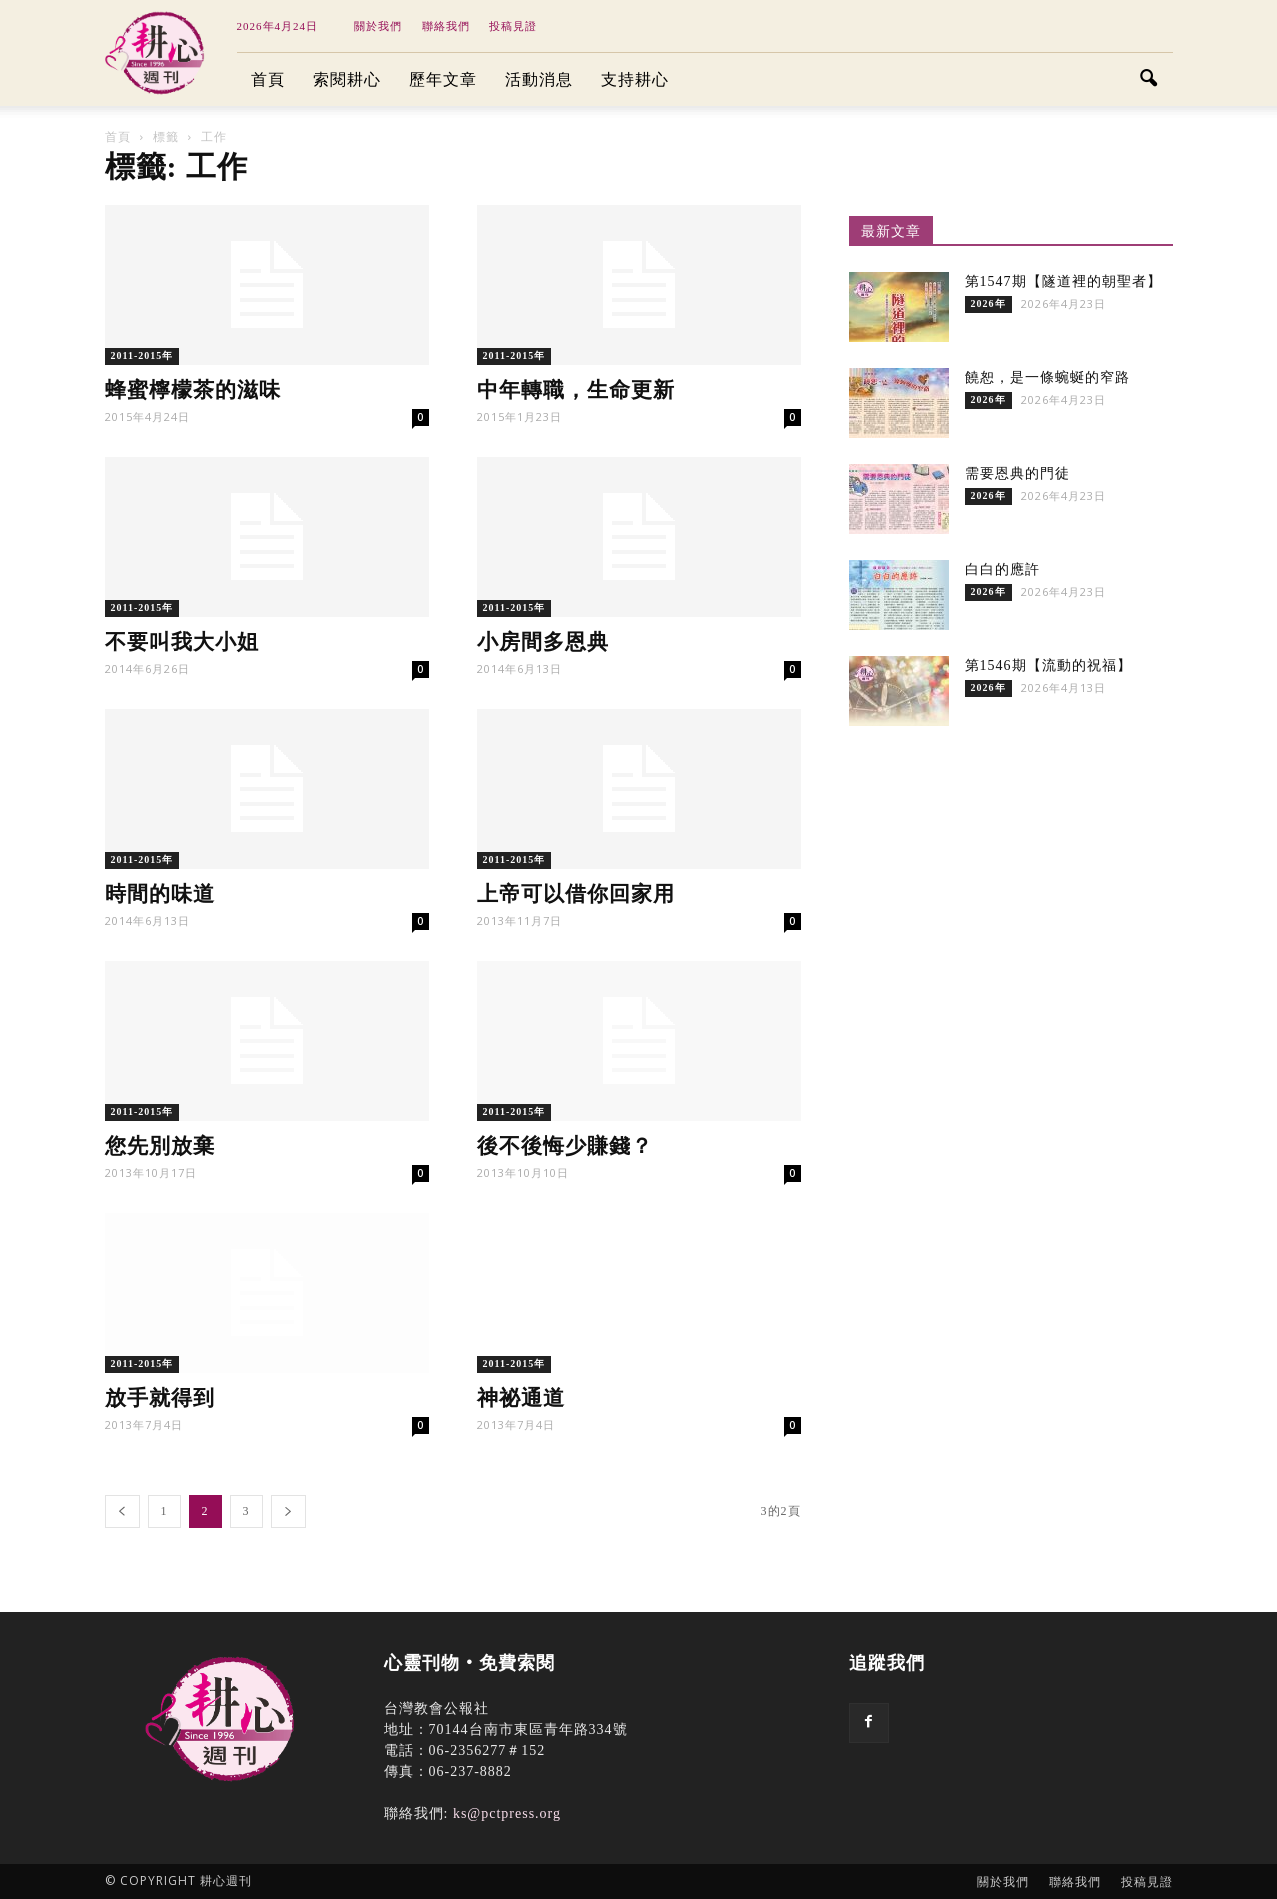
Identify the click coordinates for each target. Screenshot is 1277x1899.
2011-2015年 (142, 355)
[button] (1149, 80)
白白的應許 (1002, 569)
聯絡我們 (446, 26)
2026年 (988, 303)
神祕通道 (521, 1398)
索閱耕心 (347, 79)
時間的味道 (160, 894)
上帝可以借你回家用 (576, 894)
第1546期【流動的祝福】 (1048, 665)
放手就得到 (160, 1398)
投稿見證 (513, 26)
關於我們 (378, 26)
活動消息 (539, 79)
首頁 (268, 79)
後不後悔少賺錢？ (565, 1146)
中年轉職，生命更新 (576, 390)
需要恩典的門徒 (1017, 473)
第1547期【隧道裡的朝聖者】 (1063, 281)
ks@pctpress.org (507, 1813)
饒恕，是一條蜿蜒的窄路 (1047, 377)
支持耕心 (635, 79)
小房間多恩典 (543, 642)
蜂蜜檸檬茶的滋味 (193, 390)
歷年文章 (443, 79)
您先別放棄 (160, 1146)
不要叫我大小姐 (182, 642)
